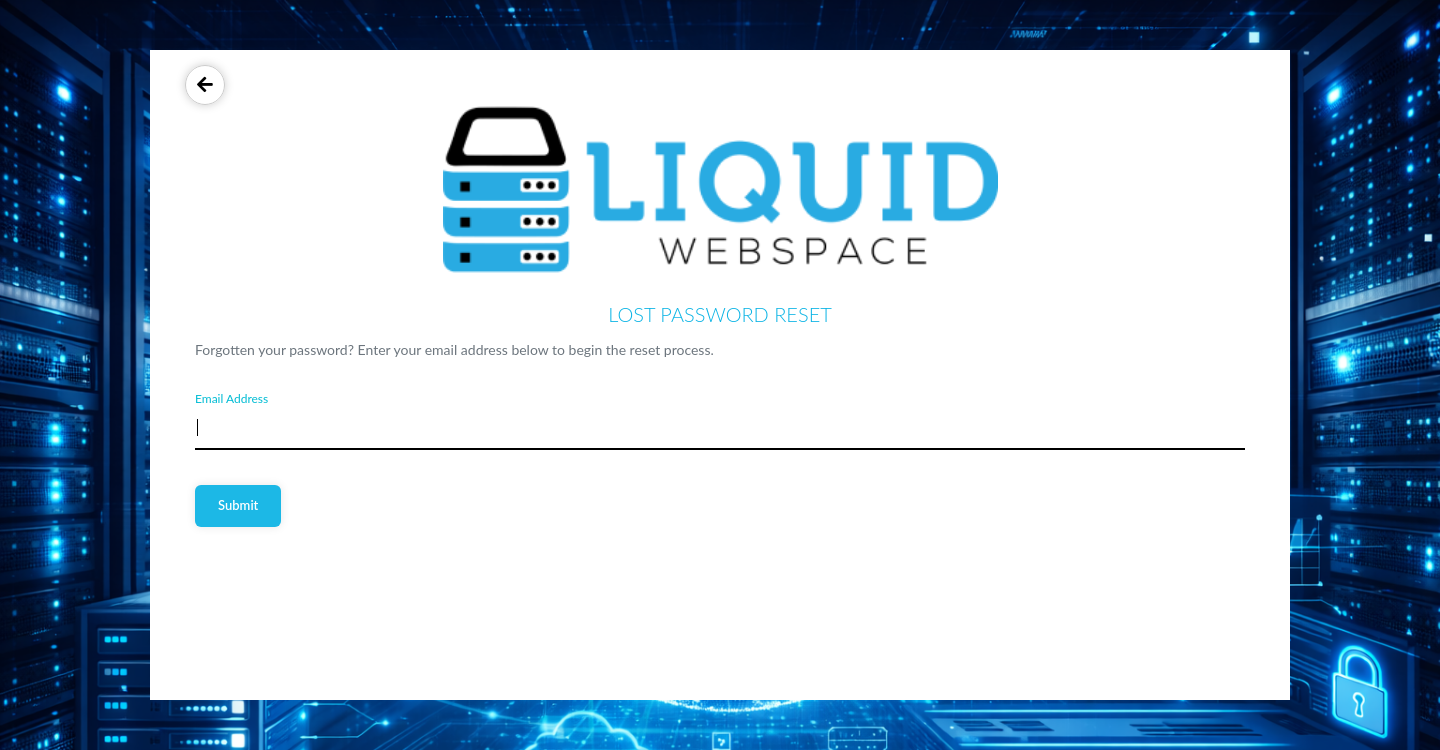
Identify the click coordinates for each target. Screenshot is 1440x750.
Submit (238, 505)
